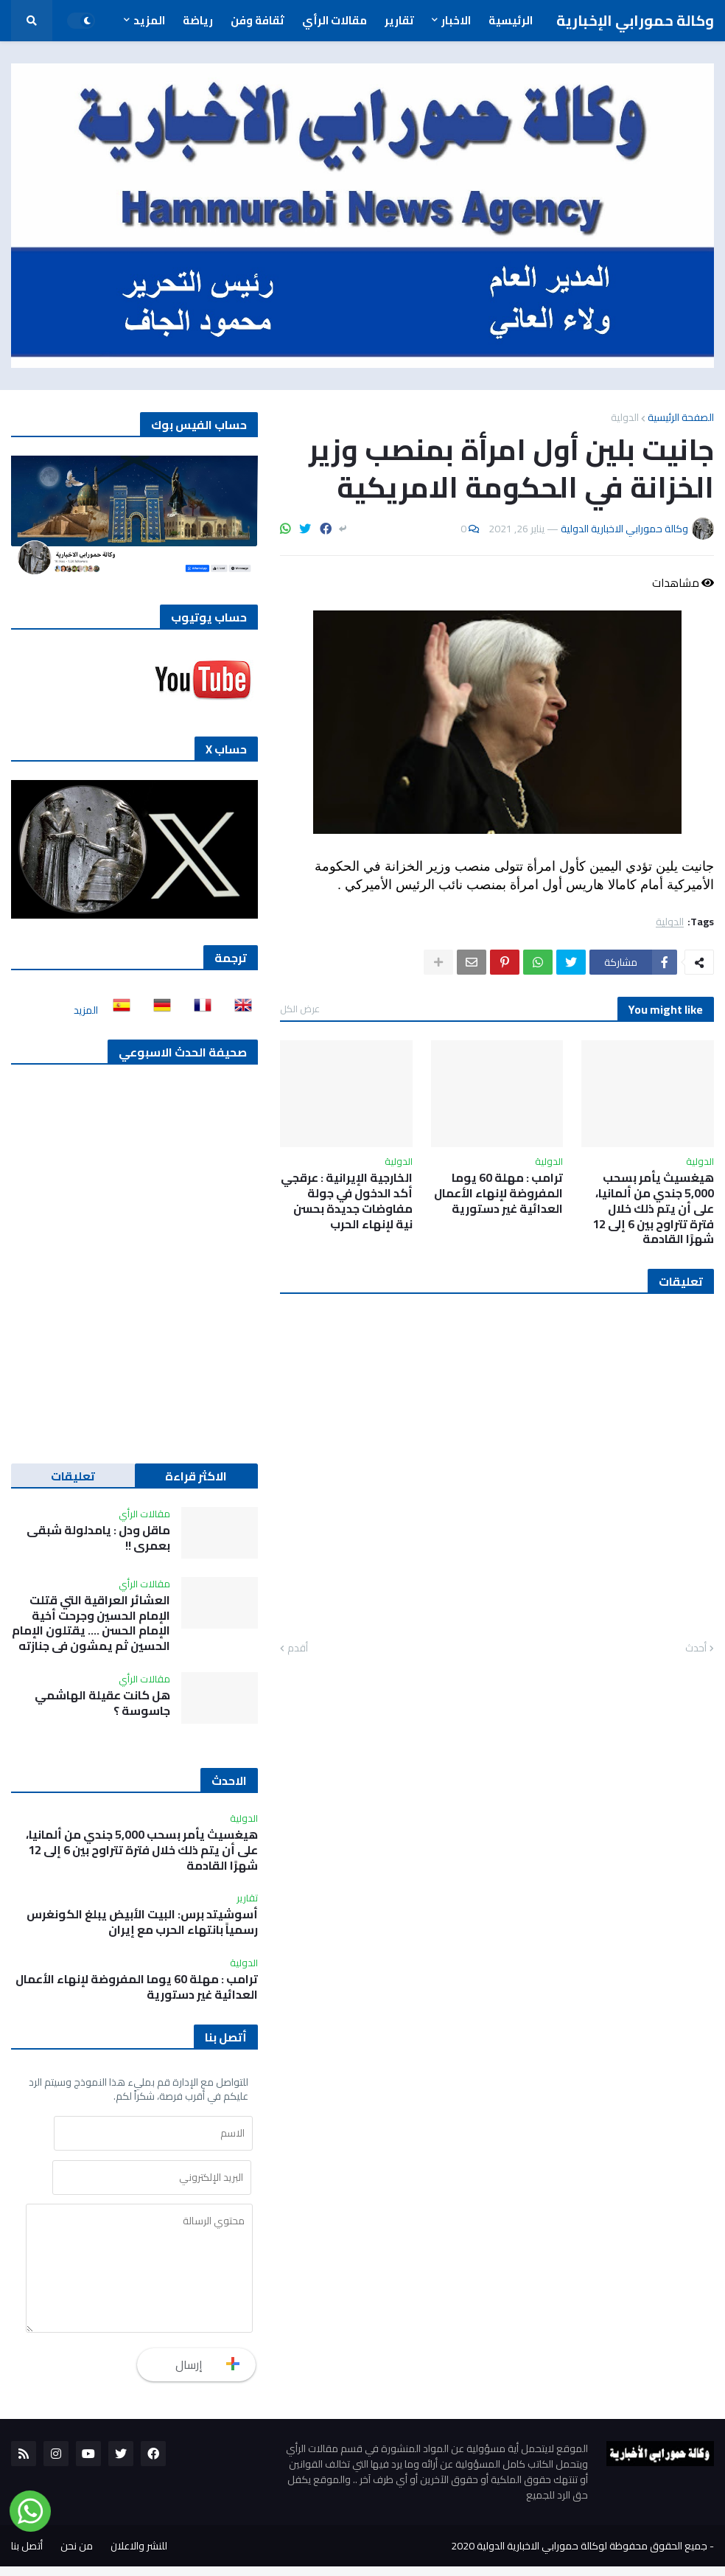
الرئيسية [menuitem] (510, 20)
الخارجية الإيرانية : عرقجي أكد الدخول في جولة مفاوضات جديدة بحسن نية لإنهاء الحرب (347, 1200)
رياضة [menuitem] (198, 20)
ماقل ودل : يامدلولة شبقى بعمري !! (98, 1537)
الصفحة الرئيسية (681, 417)
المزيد (86, 1010)
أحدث (696, 1648)
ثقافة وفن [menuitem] (257, 20)
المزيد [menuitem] (149, 20)
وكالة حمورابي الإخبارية (635, 20)
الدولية (625, 417)
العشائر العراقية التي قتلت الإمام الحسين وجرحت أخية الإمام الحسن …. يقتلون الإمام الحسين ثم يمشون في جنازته (91, 1623)
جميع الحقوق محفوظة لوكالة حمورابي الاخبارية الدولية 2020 (579, 2555)
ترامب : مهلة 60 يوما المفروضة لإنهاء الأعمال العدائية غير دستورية (498, 1193)
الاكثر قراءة (196, 1476)
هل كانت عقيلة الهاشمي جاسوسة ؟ (102, 1703)
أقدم (297, 1648)
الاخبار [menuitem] (456, 20)
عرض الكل (300, 1008)
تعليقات (73, 1476)
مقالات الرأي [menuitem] (334, 20)
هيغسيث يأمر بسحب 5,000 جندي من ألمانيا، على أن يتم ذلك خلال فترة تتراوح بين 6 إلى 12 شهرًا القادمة (653, 1208)
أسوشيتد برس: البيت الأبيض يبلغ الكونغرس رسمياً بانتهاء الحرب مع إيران (142, 1922)
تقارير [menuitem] (399, 20)
